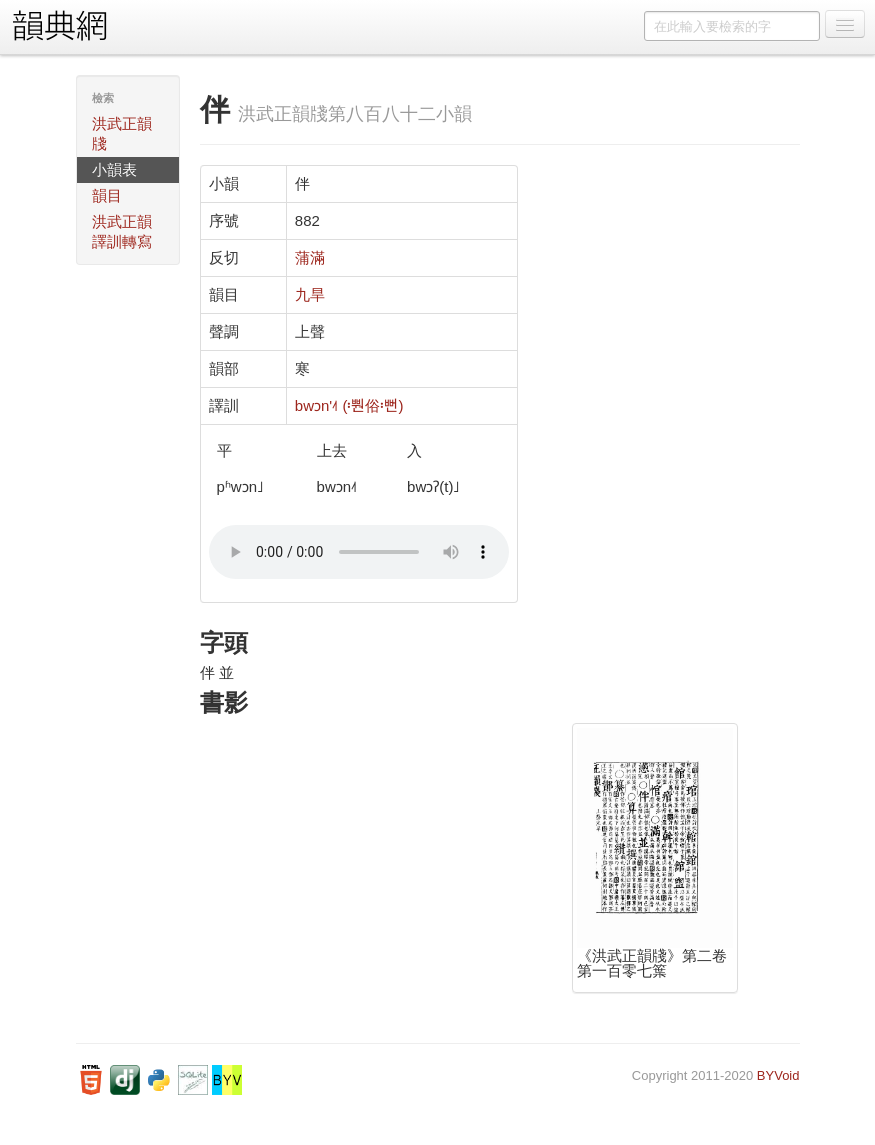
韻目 (107, 195)
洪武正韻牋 (122, 133)
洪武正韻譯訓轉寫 (122, 231)
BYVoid (778, 1075)
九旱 (310, 294)
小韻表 (114, 169)
